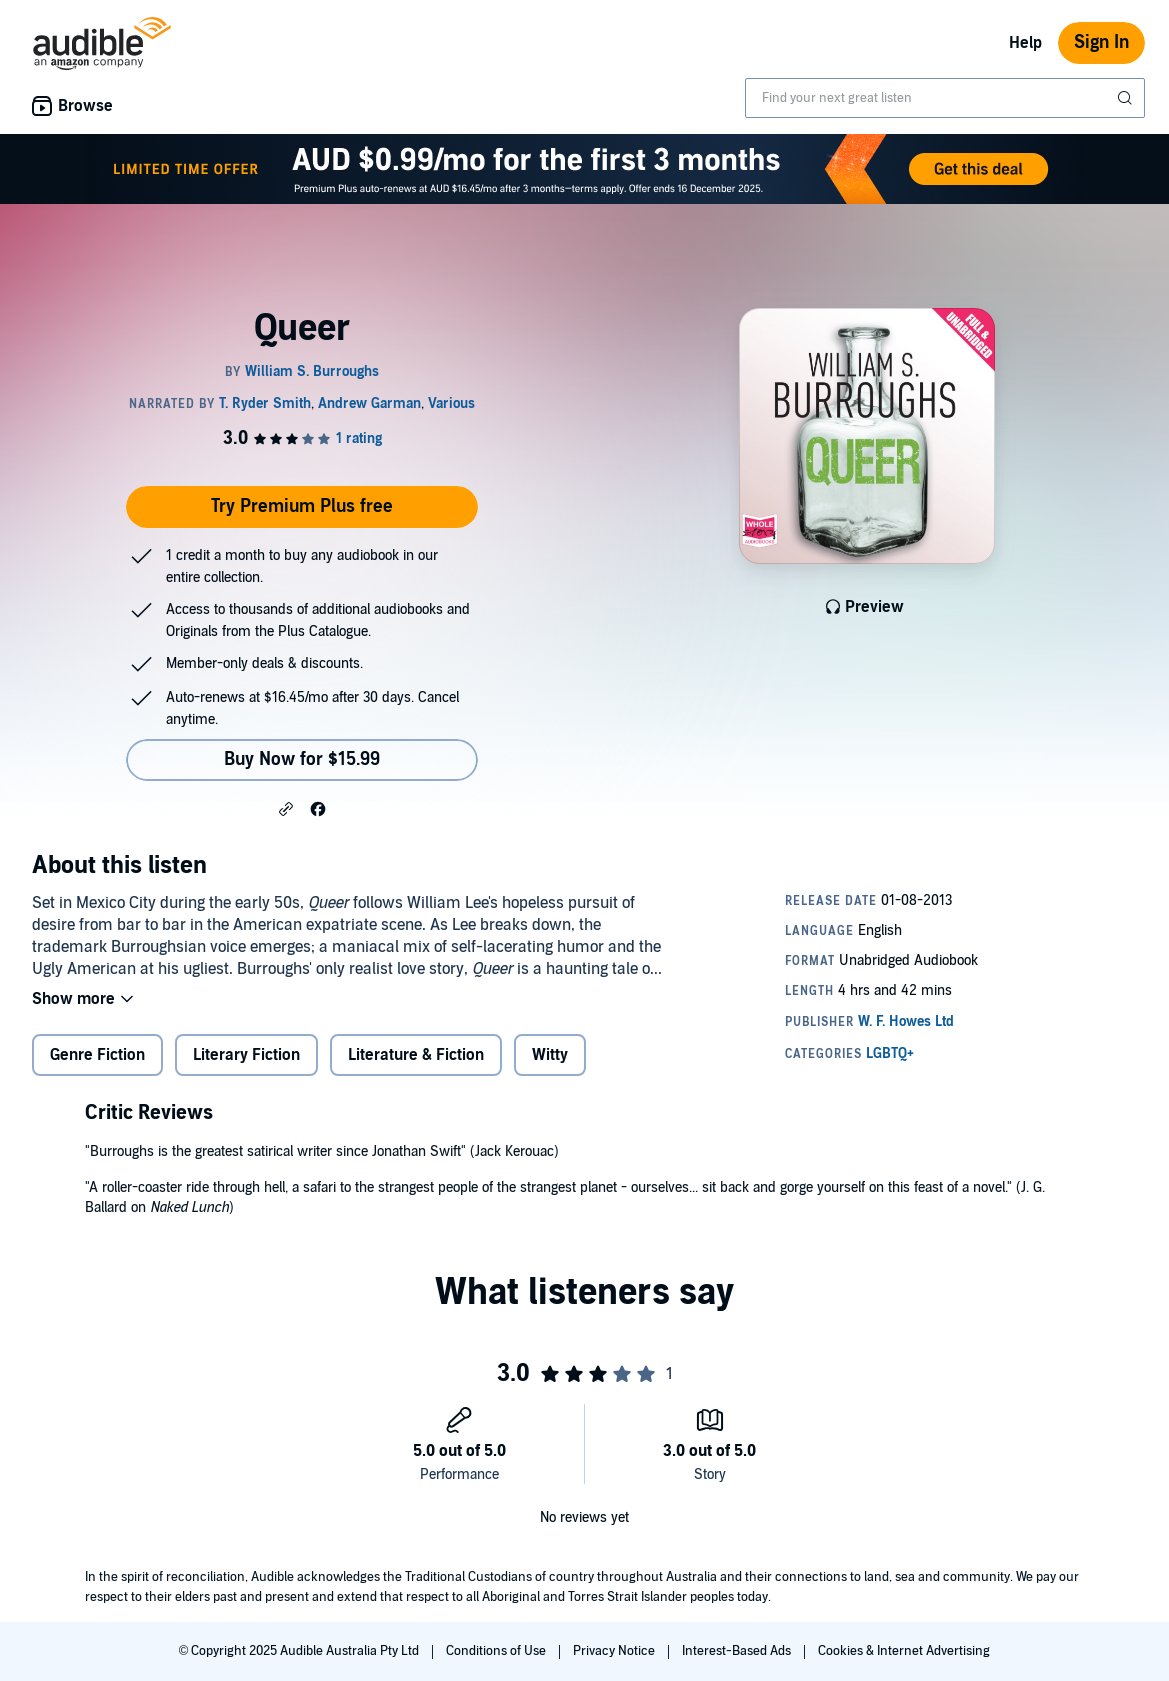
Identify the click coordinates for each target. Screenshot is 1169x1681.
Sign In (1101, 42)
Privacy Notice (615, 1651)
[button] (286, 808)
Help (1025, 43)
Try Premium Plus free (302, 506)
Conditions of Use (497, 1651)
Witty (550, 1055)
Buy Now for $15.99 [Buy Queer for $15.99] (302, 759)
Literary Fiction (246, 1055)
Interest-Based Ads (738, 1651)
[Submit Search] (1127, 98)
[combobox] (945, 98)
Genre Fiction (97, 1055)
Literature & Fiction (416, 1055)
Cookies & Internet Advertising (904, 1651)
